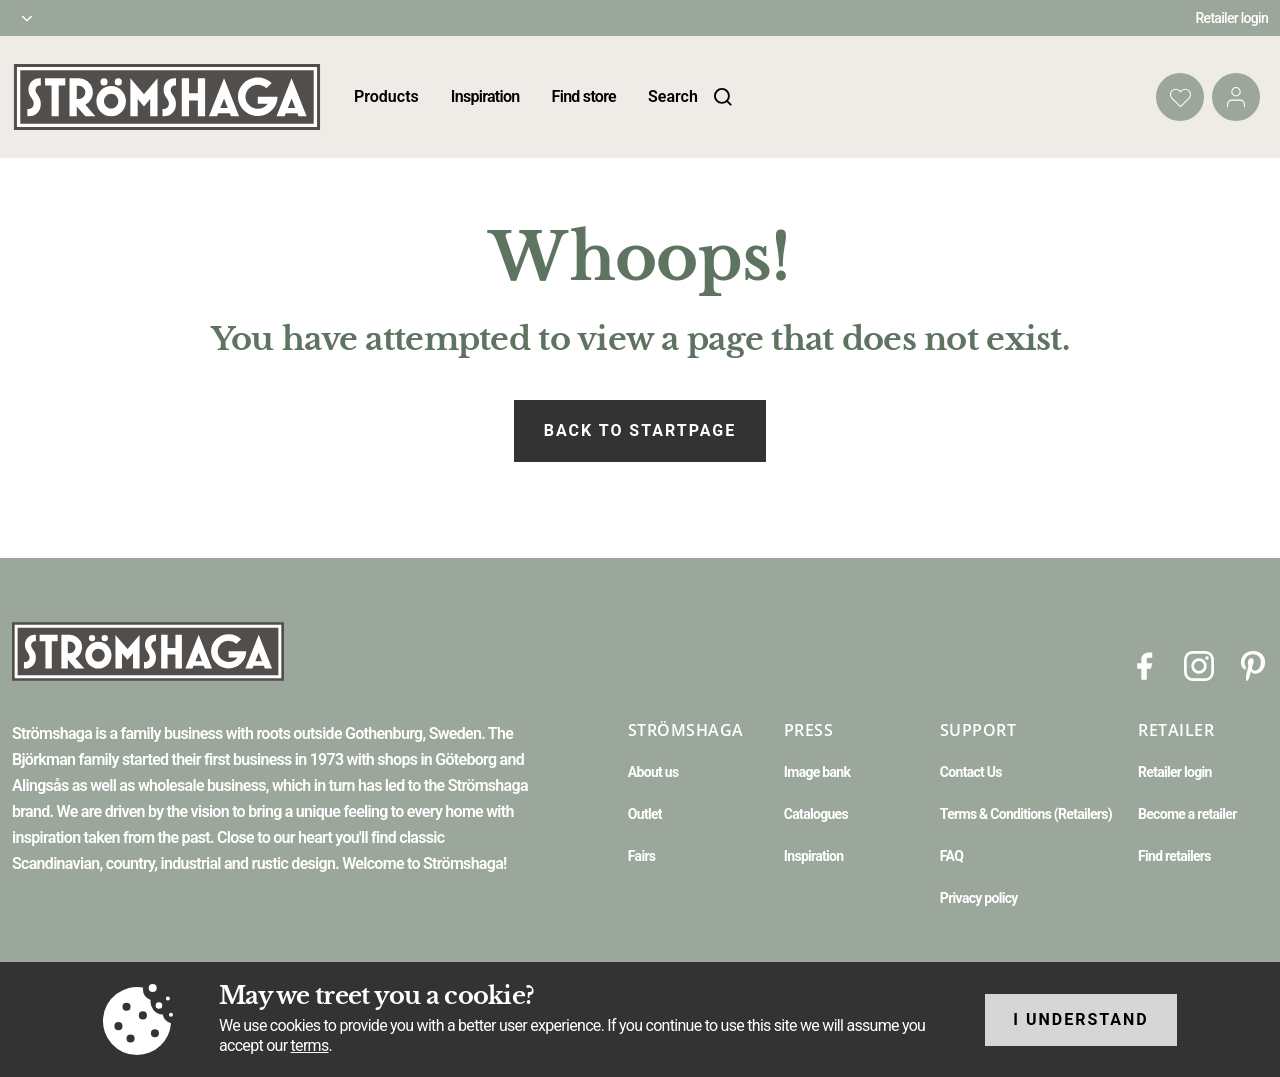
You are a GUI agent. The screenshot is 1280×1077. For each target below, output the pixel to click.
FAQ (951, 856)
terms (310, 1045)
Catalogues (816, 814)
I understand (1081, 1019)
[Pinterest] (1253, 664)
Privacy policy (979, 898)
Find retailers (1174, 856)
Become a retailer (1187, 814)
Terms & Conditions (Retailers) (1026, 814)
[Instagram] (1199, 664)
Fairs (641, 856)
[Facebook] (1145, 664)
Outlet (645, 814)
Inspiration (485, 96)
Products (386, 96)
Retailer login (1232, 18)
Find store (584, 96)
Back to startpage (640, 430)
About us (653, 772)
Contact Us (971, 772)
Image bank (817, 772)
